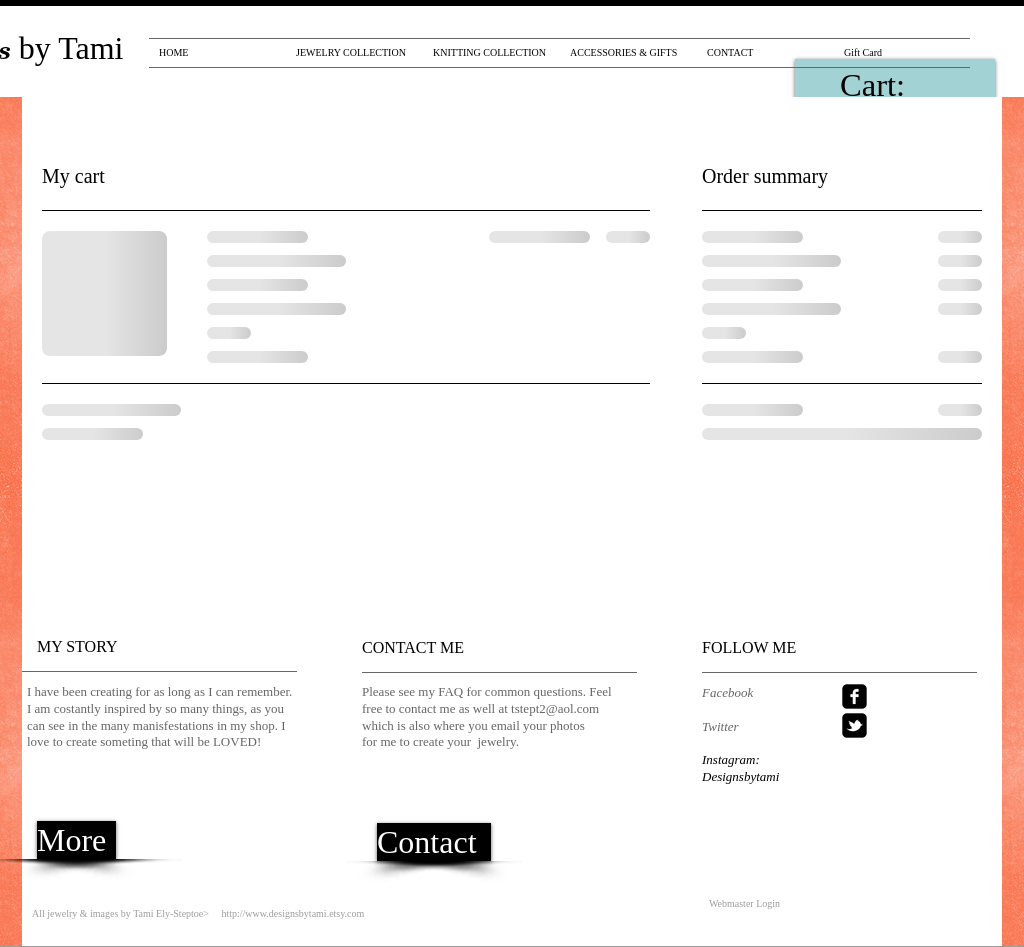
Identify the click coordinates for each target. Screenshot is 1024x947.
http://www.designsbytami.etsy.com (292, 913)
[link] (902, 85)
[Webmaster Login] (744, 903)
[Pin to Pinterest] (749, 85)
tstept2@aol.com (555, 708)
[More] (76, 840)
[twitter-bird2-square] (854, 725)
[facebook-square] (854, 696)
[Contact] (434, 842)
